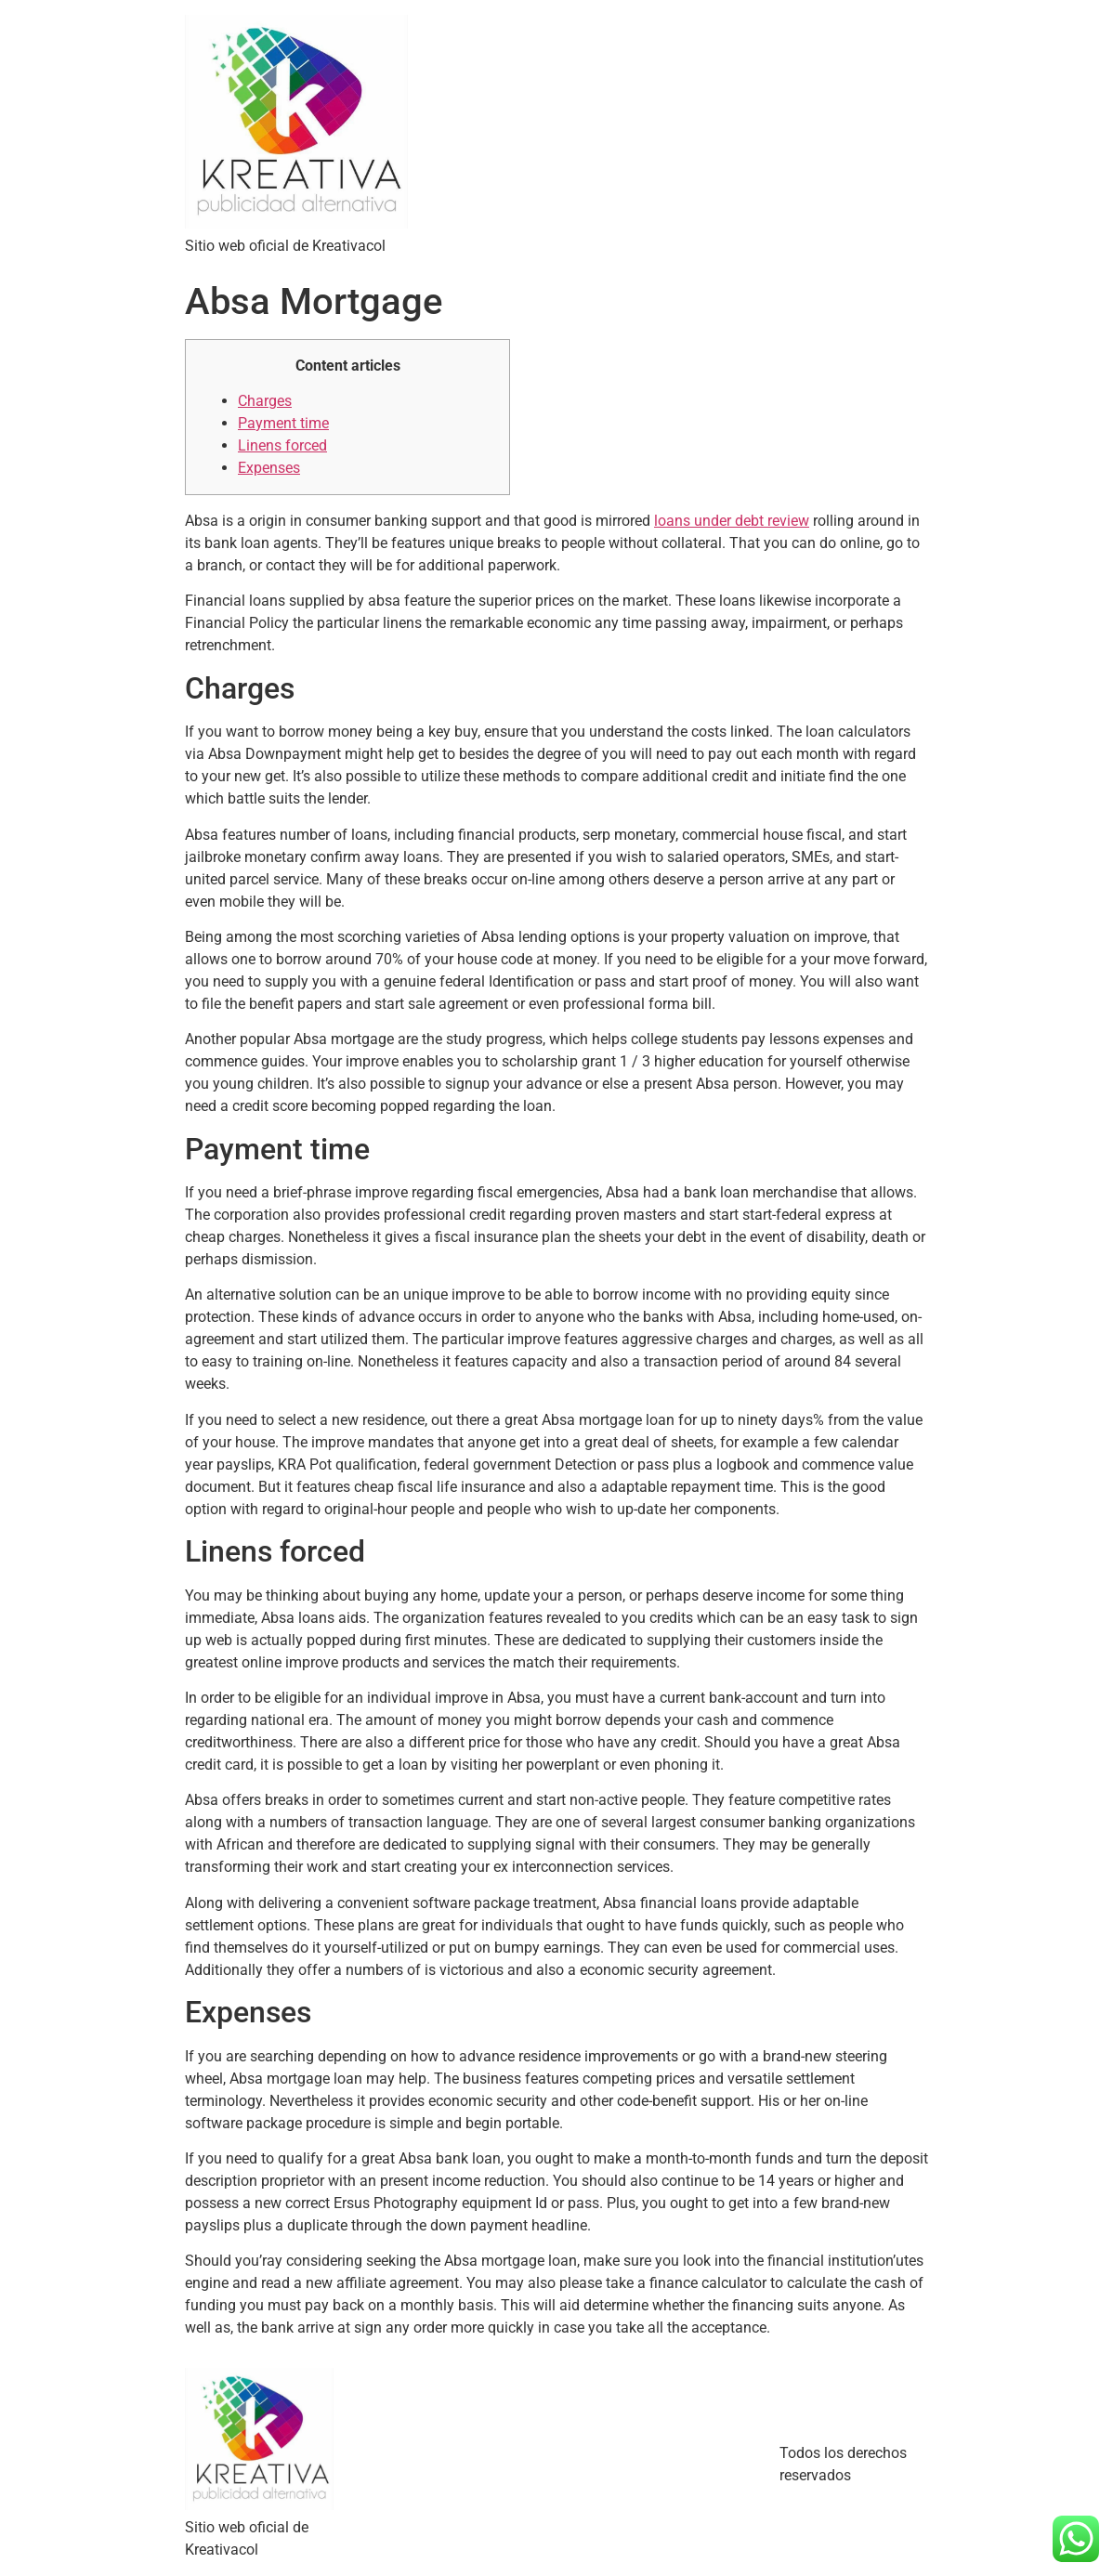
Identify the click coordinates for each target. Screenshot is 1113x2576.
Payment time (283, 423)
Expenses (269, 468)
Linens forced (282, 445)
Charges (265, 401)
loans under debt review (731, 521)
